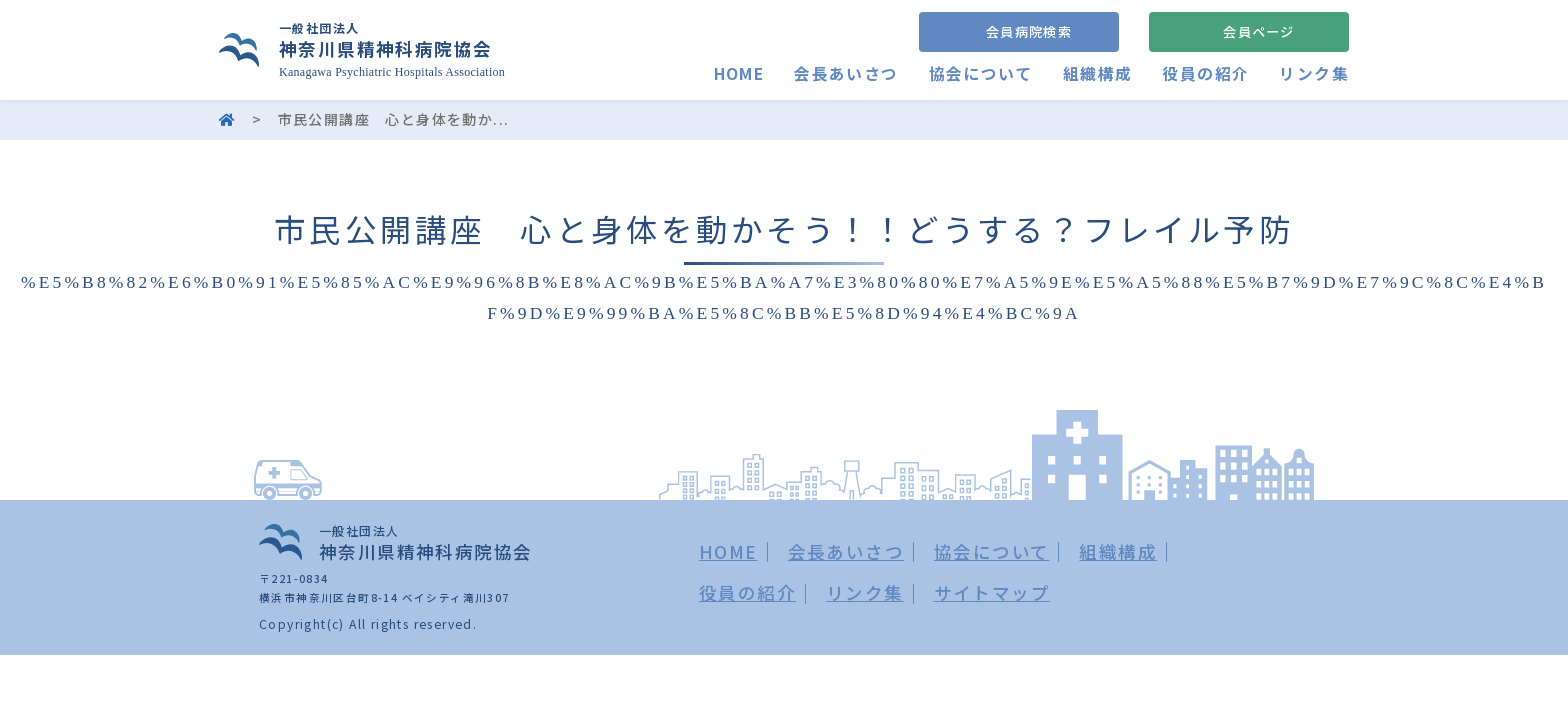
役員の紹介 (1205, 73)
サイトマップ (992, 592)
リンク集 (1314, 73)
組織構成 (1098, 73)
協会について (980, 73)
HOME (738, 73)
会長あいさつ (846, 73)
